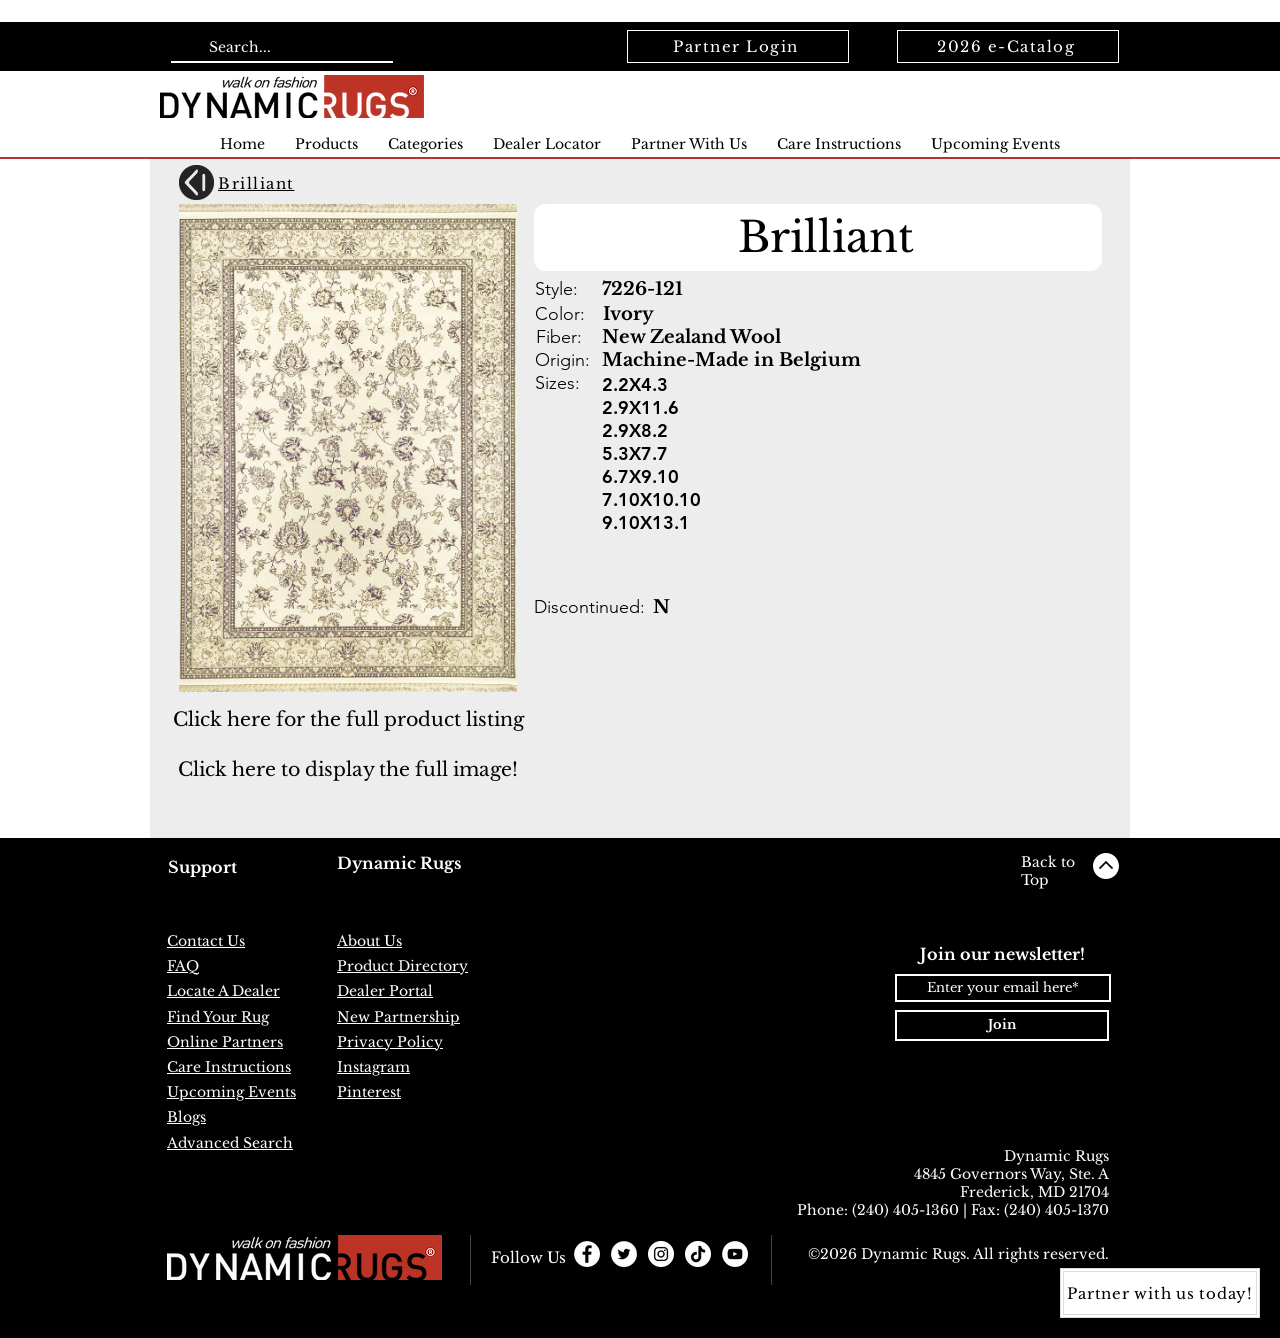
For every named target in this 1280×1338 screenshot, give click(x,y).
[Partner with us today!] (1160, 1293)
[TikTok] (698, 1254)
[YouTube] (735, 1254)
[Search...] (280, 48)
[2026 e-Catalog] (1008, 46)
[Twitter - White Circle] (624, 1254)
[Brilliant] (285, 183)
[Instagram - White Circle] (661, 1254)
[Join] (1002, 1025)
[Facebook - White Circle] (587, 1254)
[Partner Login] (738, 46)
